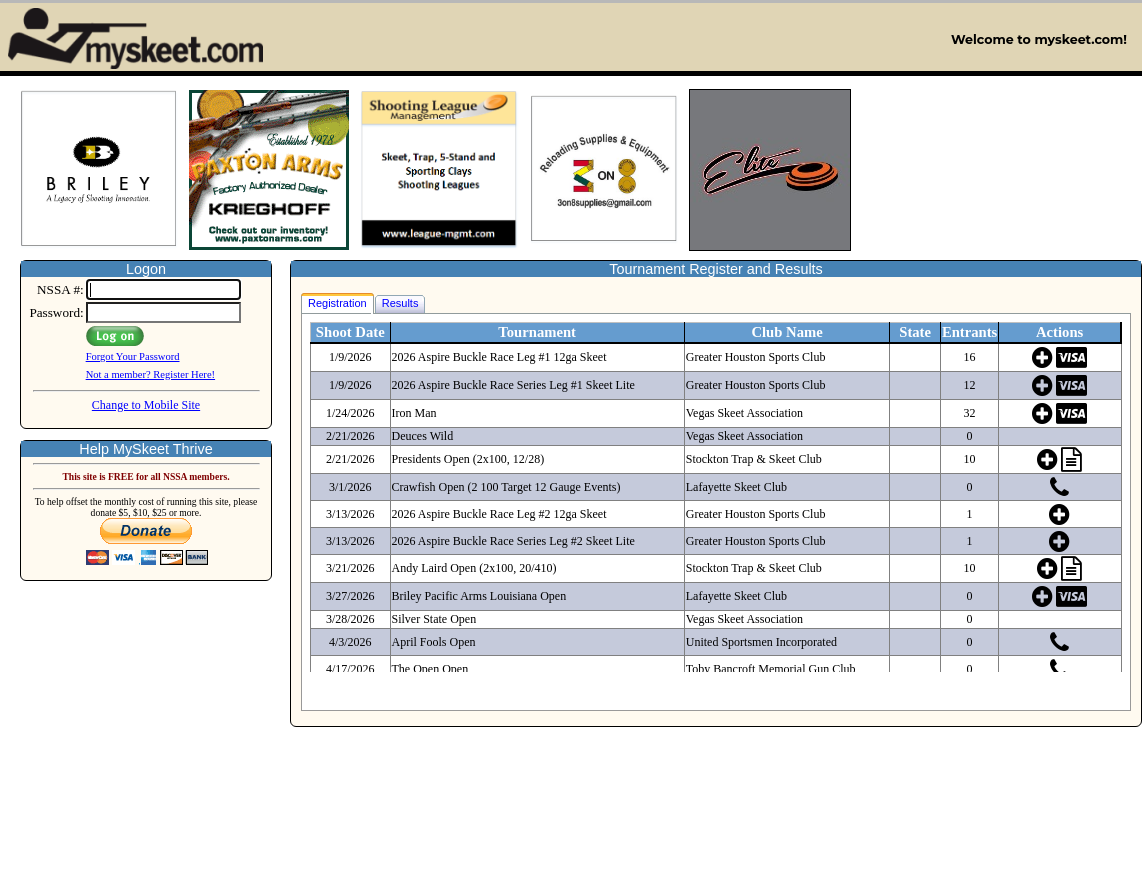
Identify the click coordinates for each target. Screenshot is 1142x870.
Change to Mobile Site (146, 405)
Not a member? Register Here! (150, 374)
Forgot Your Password (133, 356)
